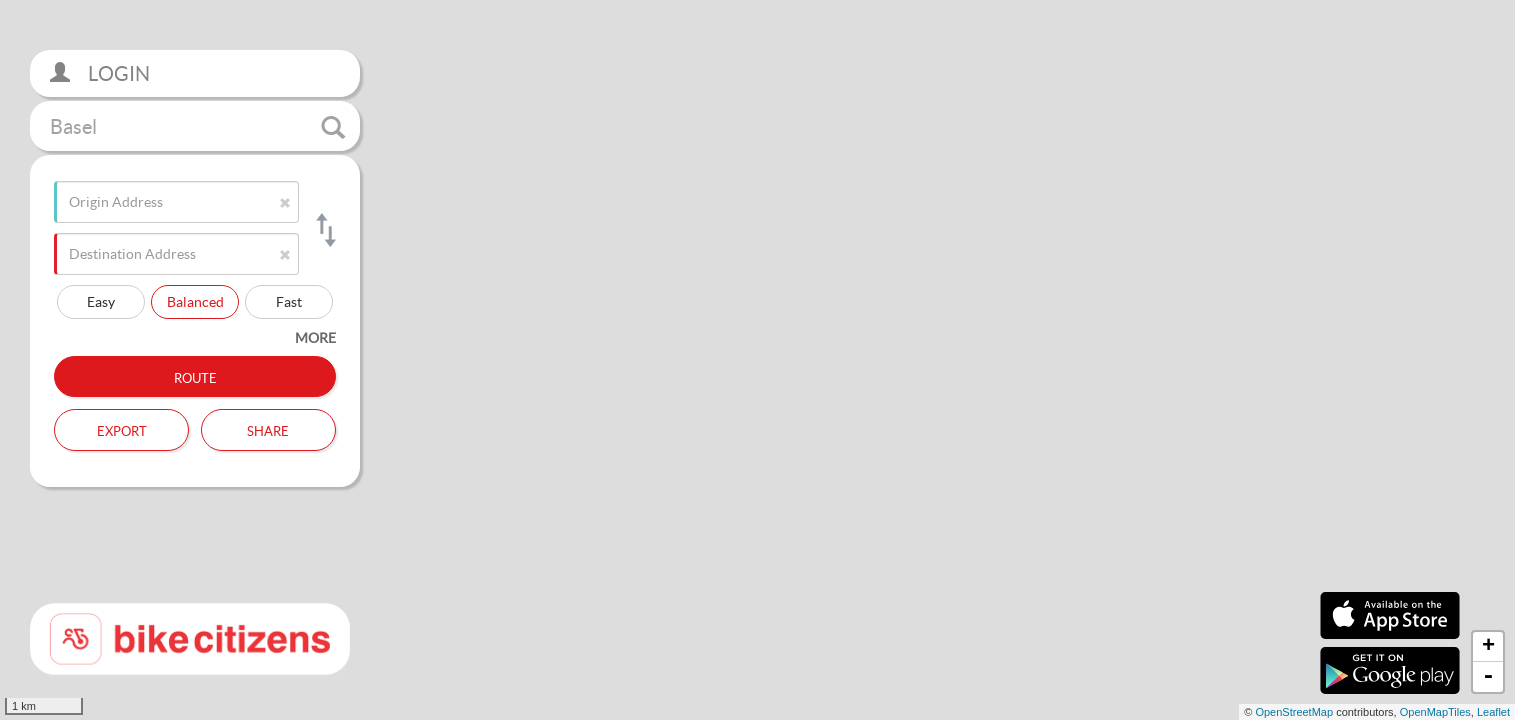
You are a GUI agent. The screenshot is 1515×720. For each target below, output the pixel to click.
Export (122, 429)
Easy (101, 301)
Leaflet (1493, 712)
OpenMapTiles (1435, 712)
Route (195, 376)
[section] (757, 360)
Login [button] (100, 73)
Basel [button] (197, 127)
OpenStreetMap (1294, 712)
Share (268, 429)
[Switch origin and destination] (324, 230)
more (315, 337)
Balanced (195, 301)
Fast (289, 301)
